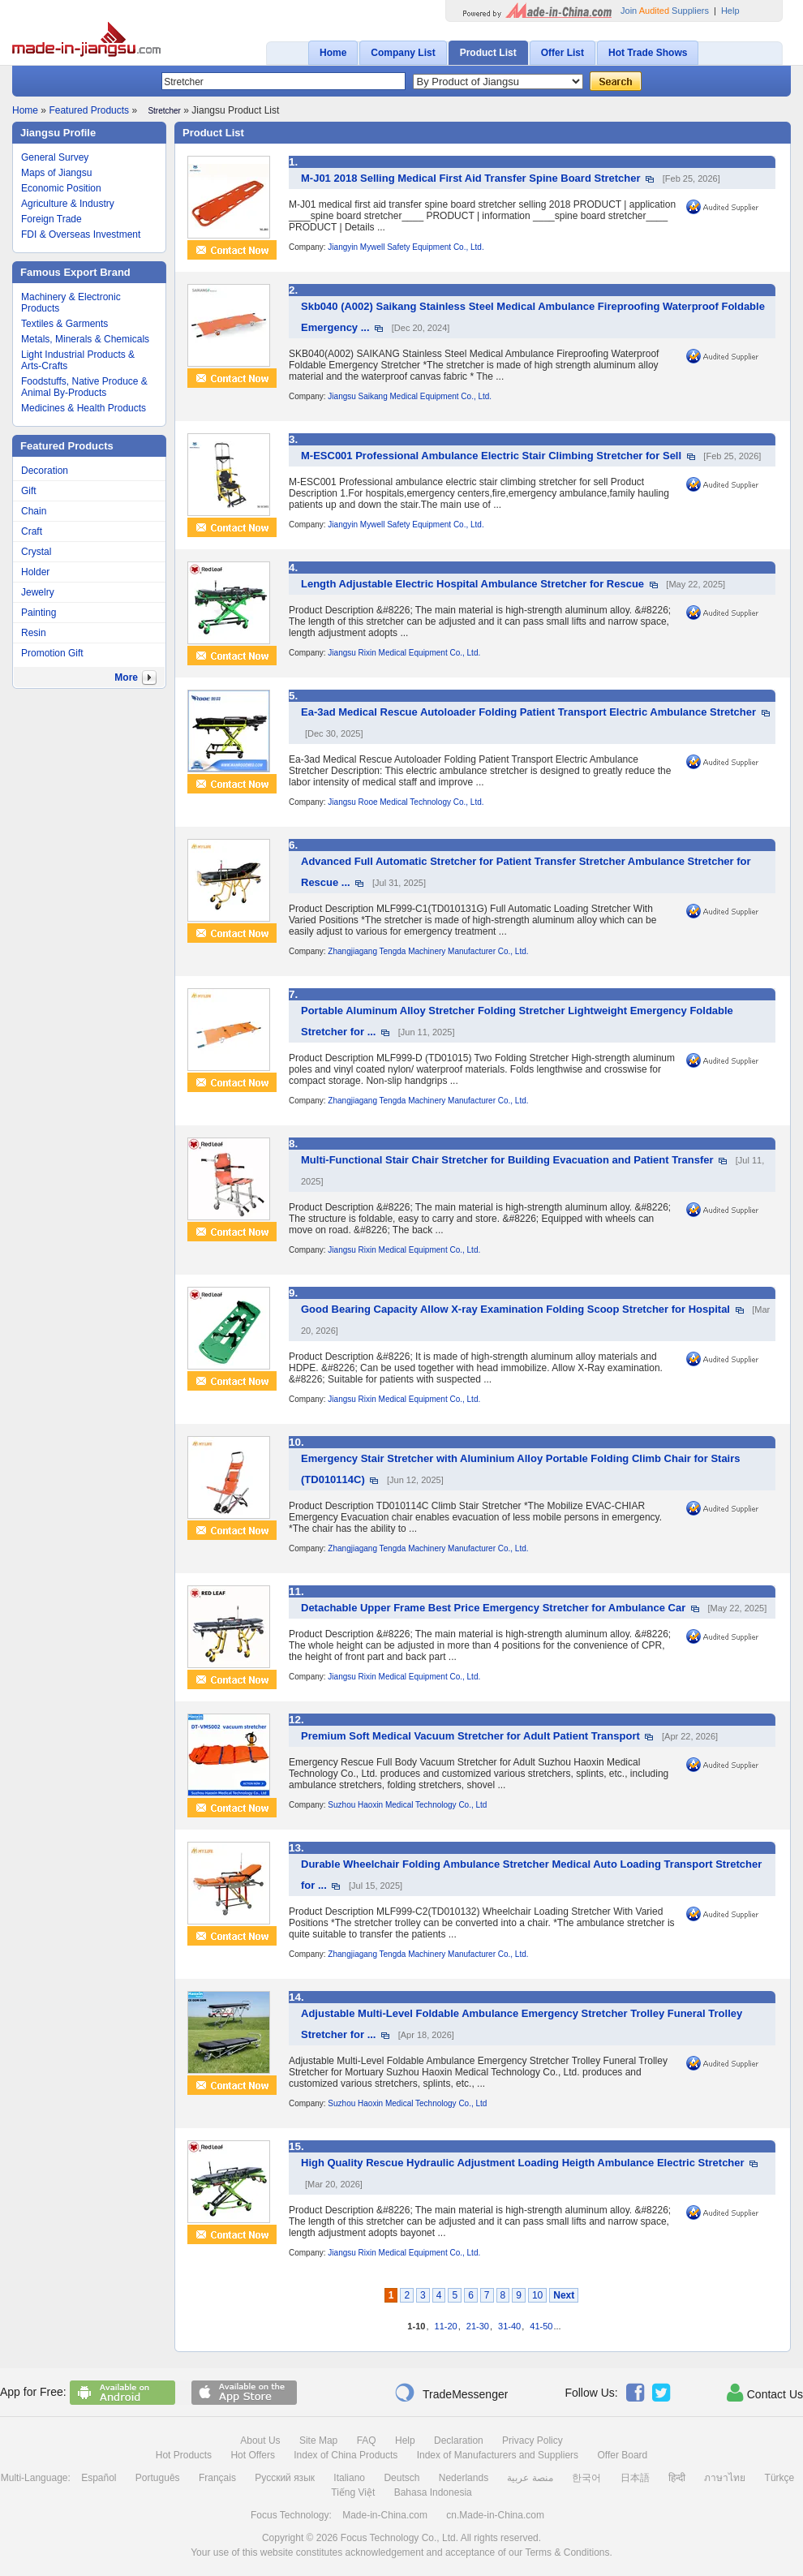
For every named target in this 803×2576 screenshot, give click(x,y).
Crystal (36, 551)
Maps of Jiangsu (56, 172)
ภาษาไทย (724, 2478)
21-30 (477, 2326)
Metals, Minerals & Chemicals (85, 339)
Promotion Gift (52, 653)
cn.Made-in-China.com (495, 2515)
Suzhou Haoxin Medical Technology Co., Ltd (407, 1804)
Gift (28, 491)
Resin (33, 633)
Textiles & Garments (64, 323)
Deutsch (401, 2478)
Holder (35, 572)
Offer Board (622, 2455)
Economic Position (61, 188)
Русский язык (285, 2478)
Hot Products (184, 2455)
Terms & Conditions (567, 2552)
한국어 (586, 2478)
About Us (260, 2440)
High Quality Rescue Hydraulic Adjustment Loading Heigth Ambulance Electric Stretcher (523, 2163)
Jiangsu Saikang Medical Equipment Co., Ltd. (410, 396)
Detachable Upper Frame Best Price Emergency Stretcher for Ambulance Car (493, 1608)
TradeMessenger (451, 2392)
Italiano (349, 2478)
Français (217, 2478)
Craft (31, 531)
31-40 (509, 2326)
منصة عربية (529, 2478)
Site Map (318, 2440)
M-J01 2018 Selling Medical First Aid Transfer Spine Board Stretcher (471, 178)
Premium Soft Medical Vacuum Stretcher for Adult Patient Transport (470, 1736)
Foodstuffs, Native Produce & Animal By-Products (84, 387)
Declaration (458, 2440)
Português (157, 2478)
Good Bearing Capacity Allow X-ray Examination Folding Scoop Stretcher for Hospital (515, 1309)
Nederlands (463, 2478)
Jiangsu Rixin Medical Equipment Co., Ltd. (404, 652)
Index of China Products (345, 2455)
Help (730, 10)
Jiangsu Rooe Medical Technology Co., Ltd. (405, 802)
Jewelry (37, 592)
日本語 (635, 2478)
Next (563, 2295)
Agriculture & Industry (67, 203)
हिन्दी (676, 2478)
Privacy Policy (532, 2440)
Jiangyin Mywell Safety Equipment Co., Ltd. (405, 247)
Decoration (44, 470)
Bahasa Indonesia (433, 2492)
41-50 (541, 2326)
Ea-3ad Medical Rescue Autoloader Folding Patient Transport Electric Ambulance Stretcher (528, 712)
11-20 (446, 2326)
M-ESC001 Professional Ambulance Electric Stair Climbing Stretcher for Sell (491, 455)
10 (537, 2295)
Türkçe (780, 2478)
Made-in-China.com (384, 2515)
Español (98, 2478)
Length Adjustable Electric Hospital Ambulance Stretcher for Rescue (472, 584)
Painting (38, 612)
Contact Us (765, 2392)
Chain (33, 511)
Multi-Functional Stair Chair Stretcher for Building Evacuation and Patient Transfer (507, 1160)
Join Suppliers (664, 10)
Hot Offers (252, 2455)
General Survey (54, 157)
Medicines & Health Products (83, 408)
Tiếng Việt (353, 2492)
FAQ (366, 2440)
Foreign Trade (51, 219)
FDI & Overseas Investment (80, 234)
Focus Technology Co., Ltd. (399, 2538)
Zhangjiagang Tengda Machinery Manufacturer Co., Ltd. (428, 951)
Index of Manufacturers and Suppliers (497, 2455)
